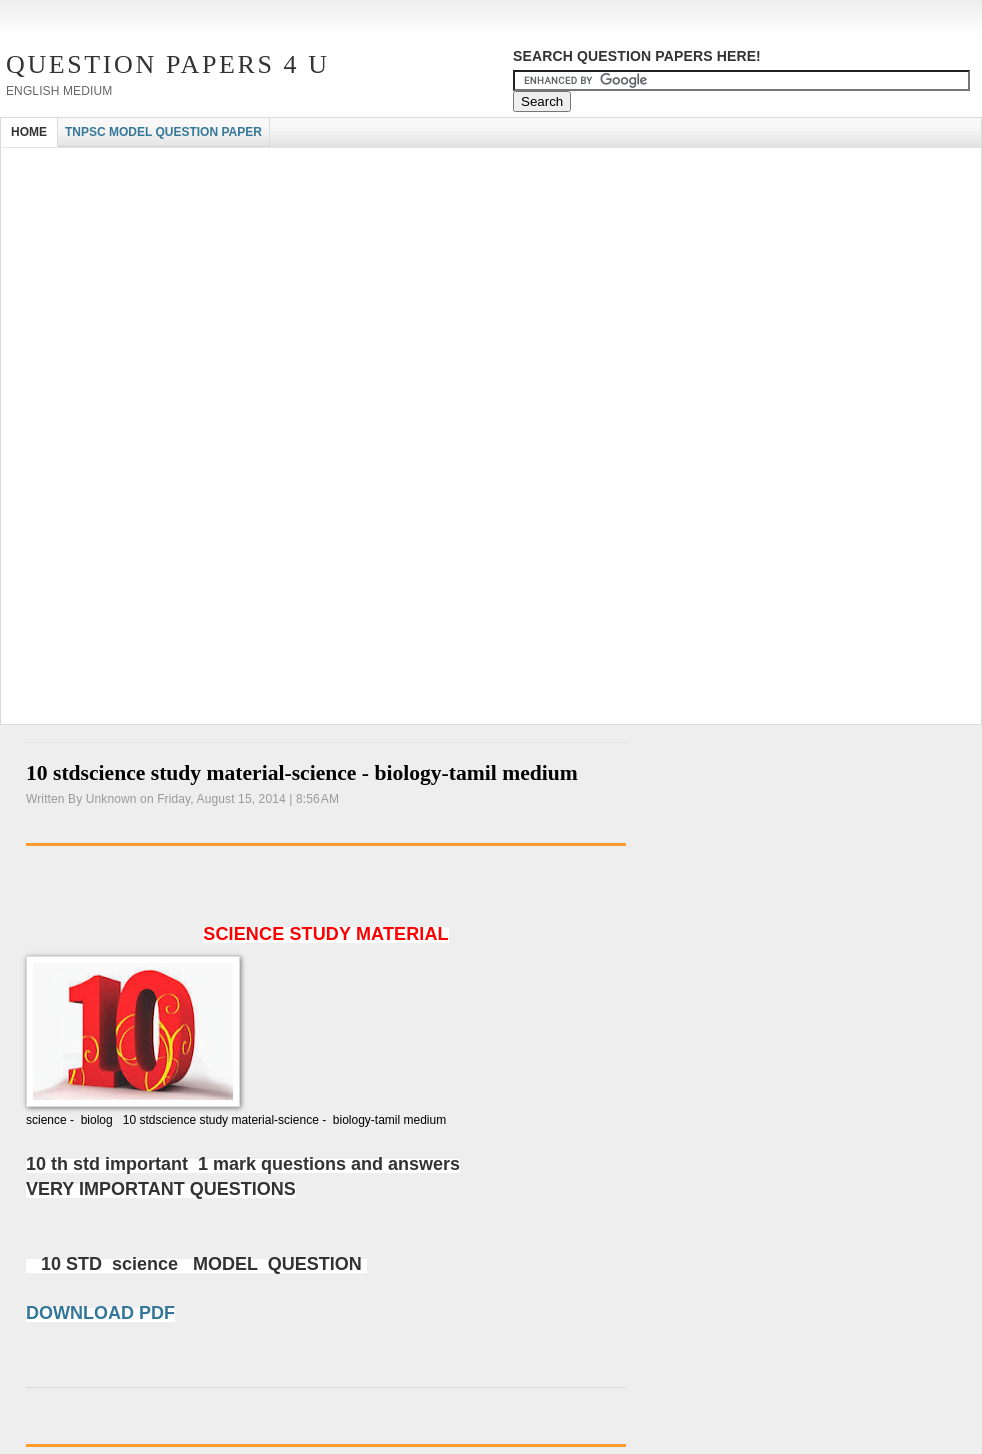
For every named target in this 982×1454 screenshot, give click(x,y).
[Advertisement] (235, 298)
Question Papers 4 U (168, 64)
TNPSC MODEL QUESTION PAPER (163, 132)
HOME (29, 132)
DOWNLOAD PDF (100, 1313)
